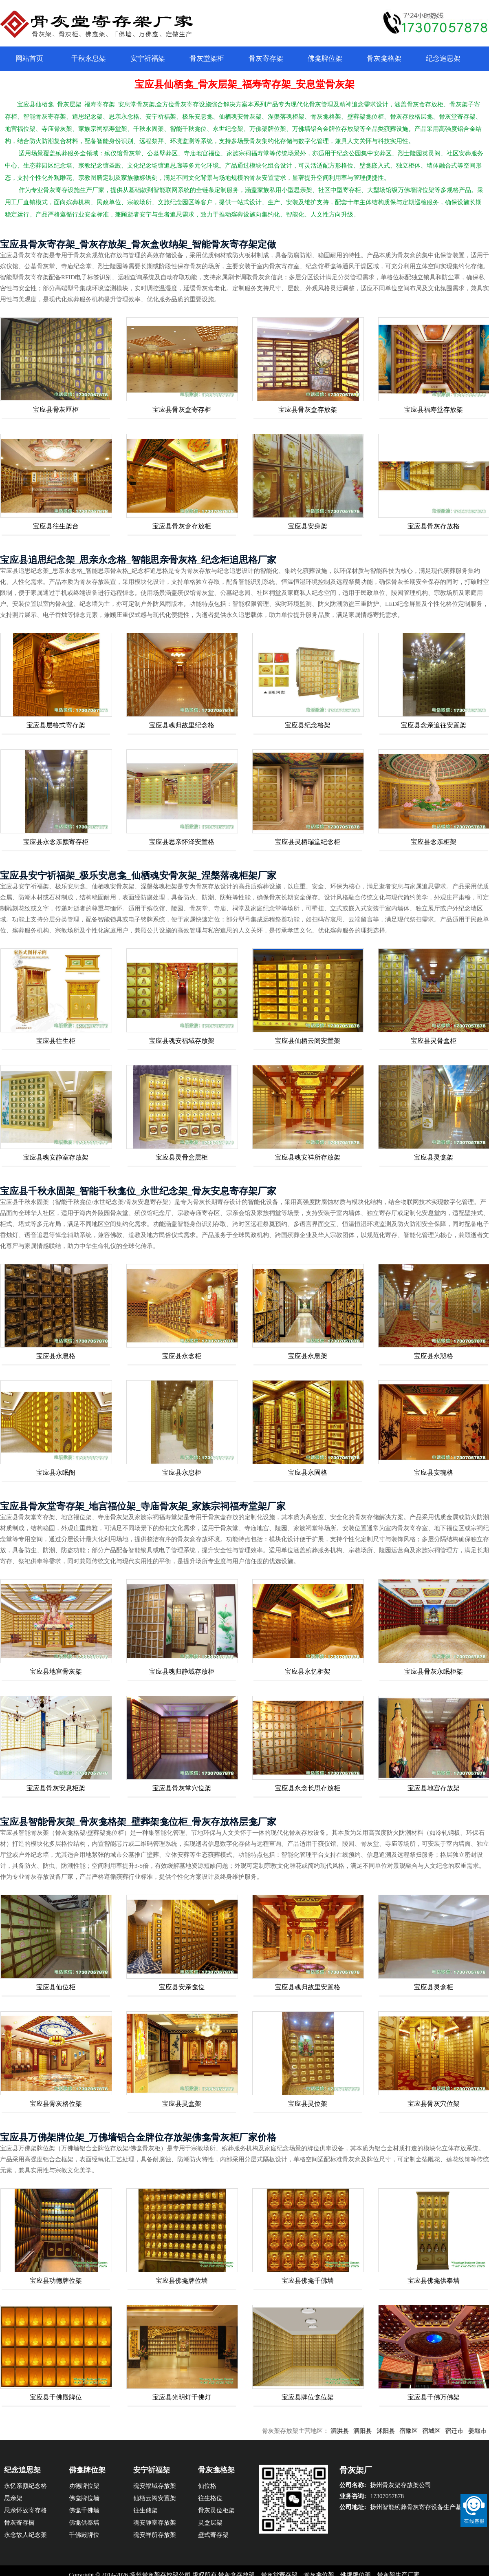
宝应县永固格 (307, 1472)
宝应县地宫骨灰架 (56, 1671)
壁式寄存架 (213, 2535)
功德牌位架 (84, 2486)
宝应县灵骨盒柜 (433, 1040)
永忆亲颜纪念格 (25, 2486)
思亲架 (13, 2498)
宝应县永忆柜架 (307, 1671)
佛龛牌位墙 (84, 2498)
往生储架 (145, 2510)
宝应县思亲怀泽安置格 (181, 841)
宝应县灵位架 (307, 2103)
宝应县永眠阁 (55, 1472)
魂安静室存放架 (154, 2522)
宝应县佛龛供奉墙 (434, 2280)
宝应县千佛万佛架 (434, 2397)
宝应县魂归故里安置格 (307, 1987)
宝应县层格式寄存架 (55, 725)
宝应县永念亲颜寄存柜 (55, 841)
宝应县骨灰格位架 (56, 2103)
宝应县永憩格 (433, 1355)
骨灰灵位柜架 (216, 2510)
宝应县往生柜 (55, 1040)
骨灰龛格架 (384, 58)
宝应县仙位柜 (55, 1987)
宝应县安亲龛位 (182, 1987)
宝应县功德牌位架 (56, 2280)
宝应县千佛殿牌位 (56, 2397)
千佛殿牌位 (84, 2535)
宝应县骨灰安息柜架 (55, 1788)
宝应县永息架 (307, 1355)
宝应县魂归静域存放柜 (181, 1671)
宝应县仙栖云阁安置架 (307, 1040)
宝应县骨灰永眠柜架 (433, 1671)
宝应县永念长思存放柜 (307, 1788)
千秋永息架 (88, 58)
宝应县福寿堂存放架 (433, 409)
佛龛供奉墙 (84, 2522)
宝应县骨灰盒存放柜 (181, 526)
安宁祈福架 (147, 58)
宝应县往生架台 (56, 526)
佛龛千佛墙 (84, 2510)
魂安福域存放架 (154, 2486)
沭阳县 (402, 2431)
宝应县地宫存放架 (434, 1788)
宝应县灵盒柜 (433, 1987)
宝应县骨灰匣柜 (56, 409)
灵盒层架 (210, 2522)
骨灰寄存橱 (19, 2522)
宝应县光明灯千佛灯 (181, 2397)
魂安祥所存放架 (154, 2535)
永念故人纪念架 (25, 2535)
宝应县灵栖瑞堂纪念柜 (307, 841)
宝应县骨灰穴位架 (434, 2103)
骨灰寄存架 (266, 58)
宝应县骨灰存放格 (434, 526)
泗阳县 (379, 2431)
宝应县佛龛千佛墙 (308, 2280)
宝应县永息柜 (181, 1472)
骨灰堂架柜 (206, 58)
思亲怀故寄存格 (25, 2510)
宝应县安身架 (307, 526)
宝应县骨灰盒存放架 (307, 409)
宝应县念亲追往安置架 (433, 725)
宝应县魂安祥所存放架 (307, 1157)
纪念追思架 (443, 58)
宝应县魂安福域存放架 (181, 1040)
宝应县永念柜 (181, 1355)
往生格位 (210, 2498)
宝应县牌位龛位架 (308, 2397)
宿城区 (448, 2431)
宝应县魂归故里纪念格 (181, 725)
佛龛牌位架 (325, 58)
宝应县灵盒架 (181, 2103)
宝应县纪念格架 (307, 725)
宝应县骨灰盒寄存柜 (181, 409)
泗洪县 (356, 2431)
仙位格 (207, 2486)
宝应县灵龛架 (433, 1157)
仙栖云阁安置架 (154, 2498)
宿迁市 (471, 2431)
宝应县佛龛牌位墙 (182, 2280)
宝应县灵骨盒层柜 (182, 1157)
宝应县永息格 (55, 1355)
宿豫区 (425, 2431)
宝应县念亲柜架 (433, 841)
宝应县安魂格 (433, 1472)
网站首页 (29, 58)
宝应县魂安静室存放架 (55, 1157)
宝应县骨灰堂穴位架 (181, 1788)
